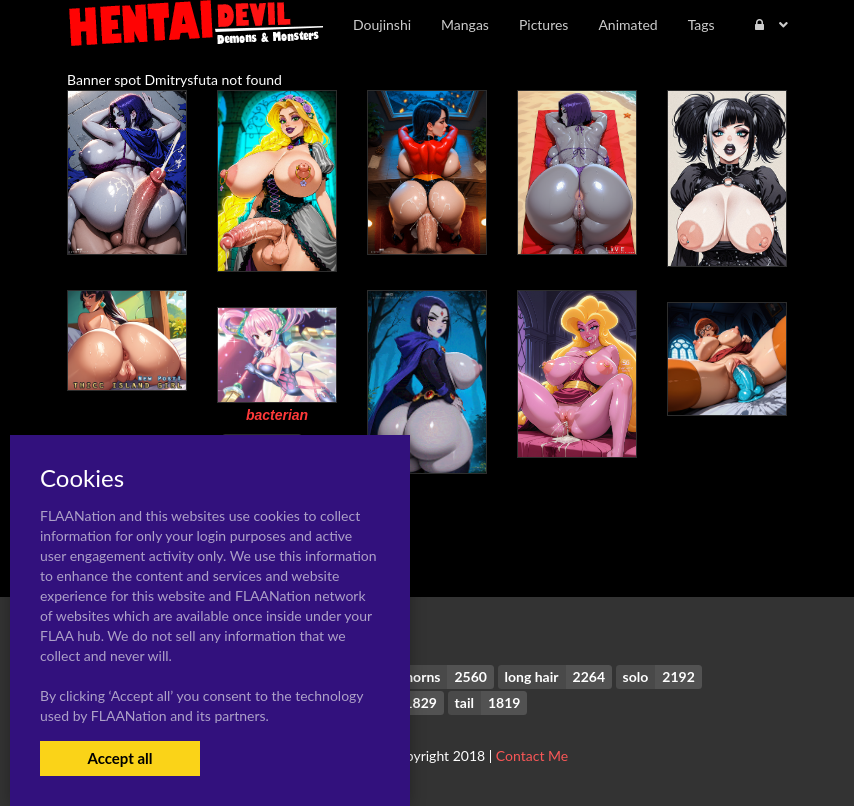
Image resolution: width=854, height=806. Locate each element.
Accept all (119, 758)
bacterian (277, 415)
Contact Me (532, 755)
